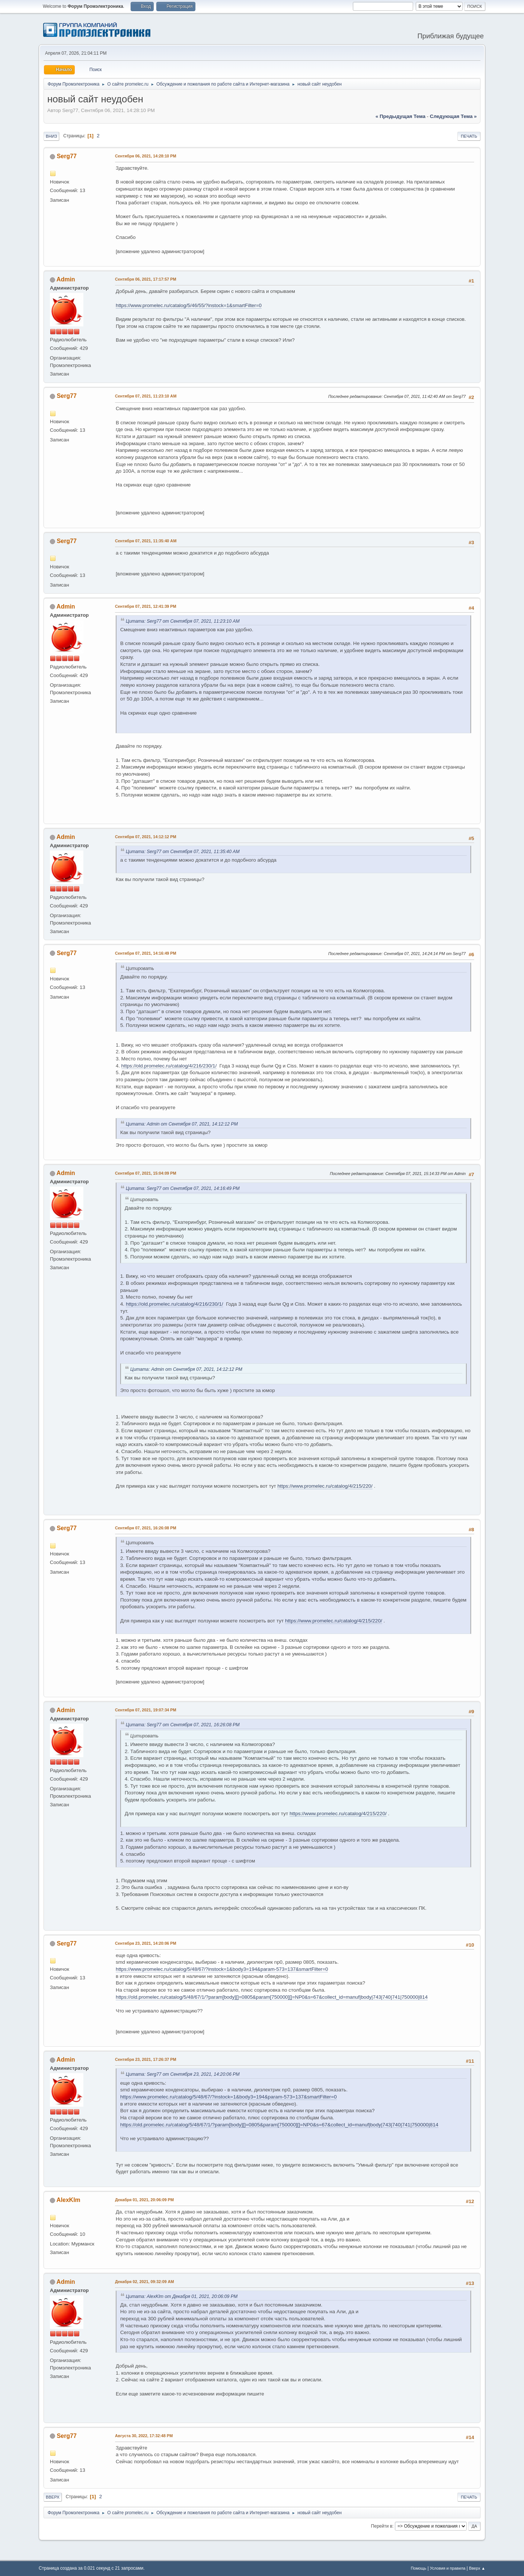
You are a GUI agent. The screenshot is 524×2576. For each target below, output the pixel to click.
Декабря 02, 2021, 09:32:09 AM (144, 2281)
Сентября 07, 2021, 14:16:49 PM (145, 953)
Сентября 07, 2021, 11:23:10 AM (145, 396)
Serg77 (66, 156)
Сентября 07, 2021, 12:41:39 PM (145, 606)
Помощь (418, 2568)
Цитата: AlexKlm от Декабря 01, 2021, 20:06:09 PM (181, 2296)
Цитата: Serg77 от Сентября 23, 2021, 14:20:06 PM (183, 2074)
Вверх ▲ (477, 2568)
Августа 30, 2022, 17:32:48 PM (144, 2435)
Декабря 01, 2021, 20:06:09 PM (144, 2199)
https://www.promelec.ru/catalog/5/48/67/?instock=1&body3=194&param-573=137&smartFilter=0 (222, 1969)
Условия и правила (447, 2568)
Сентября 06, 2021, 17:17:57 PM (145, 279)
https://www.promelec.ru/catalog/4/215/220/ (325, 1486)
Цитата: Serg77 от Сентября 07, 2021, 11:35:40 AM (183, 851)
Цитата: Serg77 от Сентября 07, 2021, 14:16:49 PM (183, 1188)
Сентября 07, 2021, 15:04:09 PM (145, 1173)
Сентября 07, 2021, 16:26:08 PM (145, 1528)
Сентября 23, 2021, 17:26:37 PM (145, 2059)
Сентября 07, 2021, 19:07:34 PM (145, 1710)
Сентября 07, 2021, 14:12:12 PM (145, 836)
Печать (469, 136)
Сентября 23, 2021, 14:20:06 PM (145, 1943)
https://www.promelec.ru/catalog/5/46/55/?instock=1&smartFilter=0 (189, 305)
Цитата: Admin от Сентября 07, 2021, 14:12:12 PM (182, 1124)
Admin (66, 279)
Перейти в (381, 2526)
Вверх (53, 2497)
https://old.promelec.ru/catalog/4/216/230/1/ (169, 1066)
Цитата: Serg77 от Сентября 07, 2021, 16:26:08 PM (183, 1724)
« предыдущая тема (400, 116)
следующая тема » (453, 116)
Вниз (51, 136)
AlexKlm (68, 2200)
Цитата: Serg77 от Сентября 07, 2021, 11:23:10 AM (183, 621)
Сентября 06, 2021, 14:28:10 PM (145, 156)
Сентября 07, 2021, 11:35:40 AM (145, 541)
